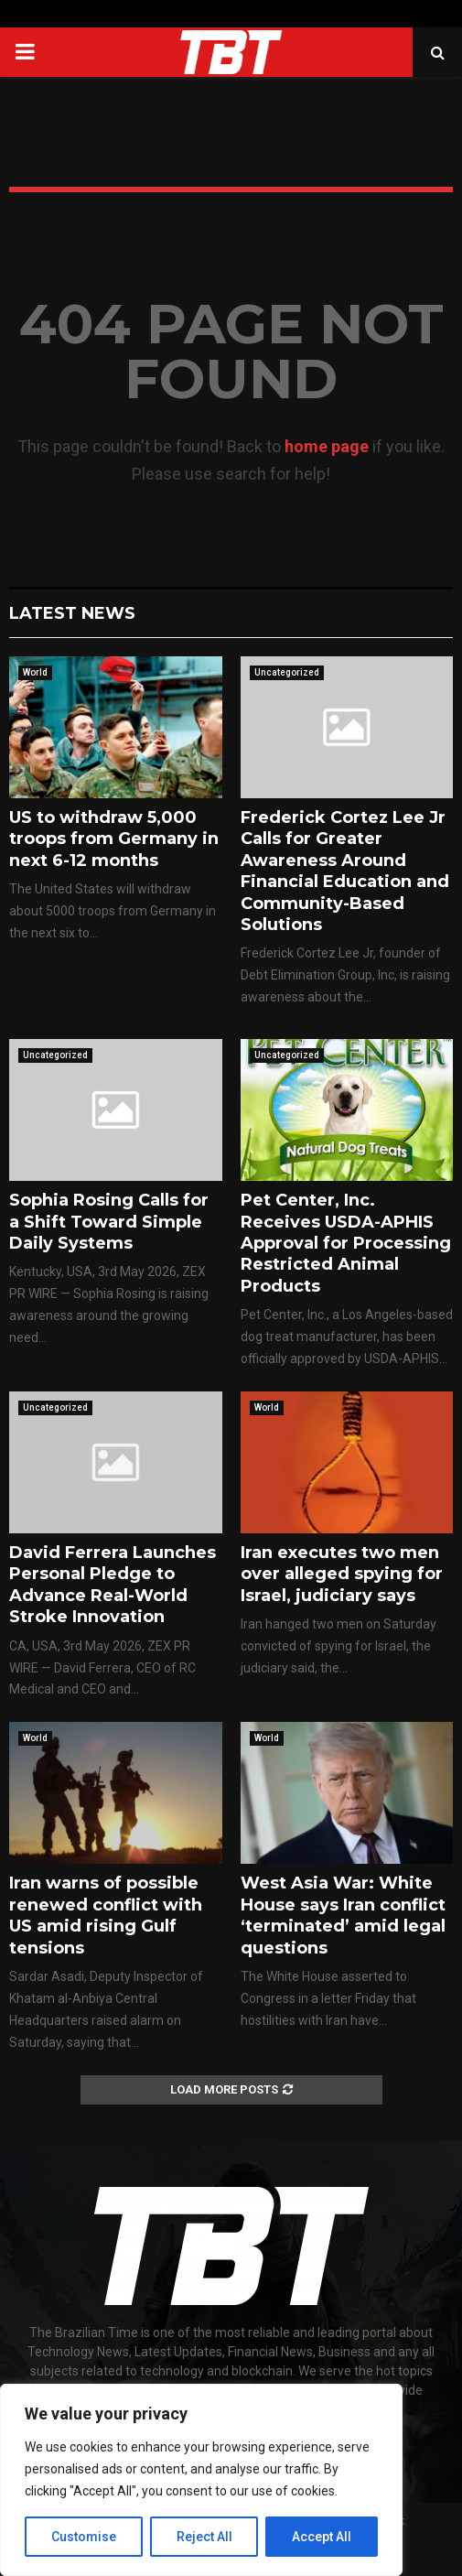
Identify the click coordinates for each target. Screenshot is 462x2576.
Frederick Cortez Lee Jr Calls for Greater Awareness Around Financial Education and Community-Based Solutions (345, 871)
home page (327, 446)
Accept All (321, 2536)
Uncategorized (286, 672)
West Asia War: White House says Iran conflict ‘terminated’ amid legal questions (343, 1915)
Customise (83, 2536)
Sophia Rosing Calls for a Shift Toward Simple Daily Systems (109, 1221)
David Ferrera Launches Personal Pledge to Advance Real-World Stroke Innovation (112, 1584)
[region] (201, 2480)
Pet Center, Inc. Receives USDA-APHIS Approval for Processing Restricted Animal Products (346, 1243)
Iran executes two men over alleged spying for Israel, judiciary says (342, 1574)
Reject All (204, 2536)
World (35, 672)
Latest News (72, 613)
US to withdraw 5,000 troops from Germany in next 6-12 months (114, 839)
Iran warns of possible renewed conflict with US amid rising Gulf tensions (105, 1915)
